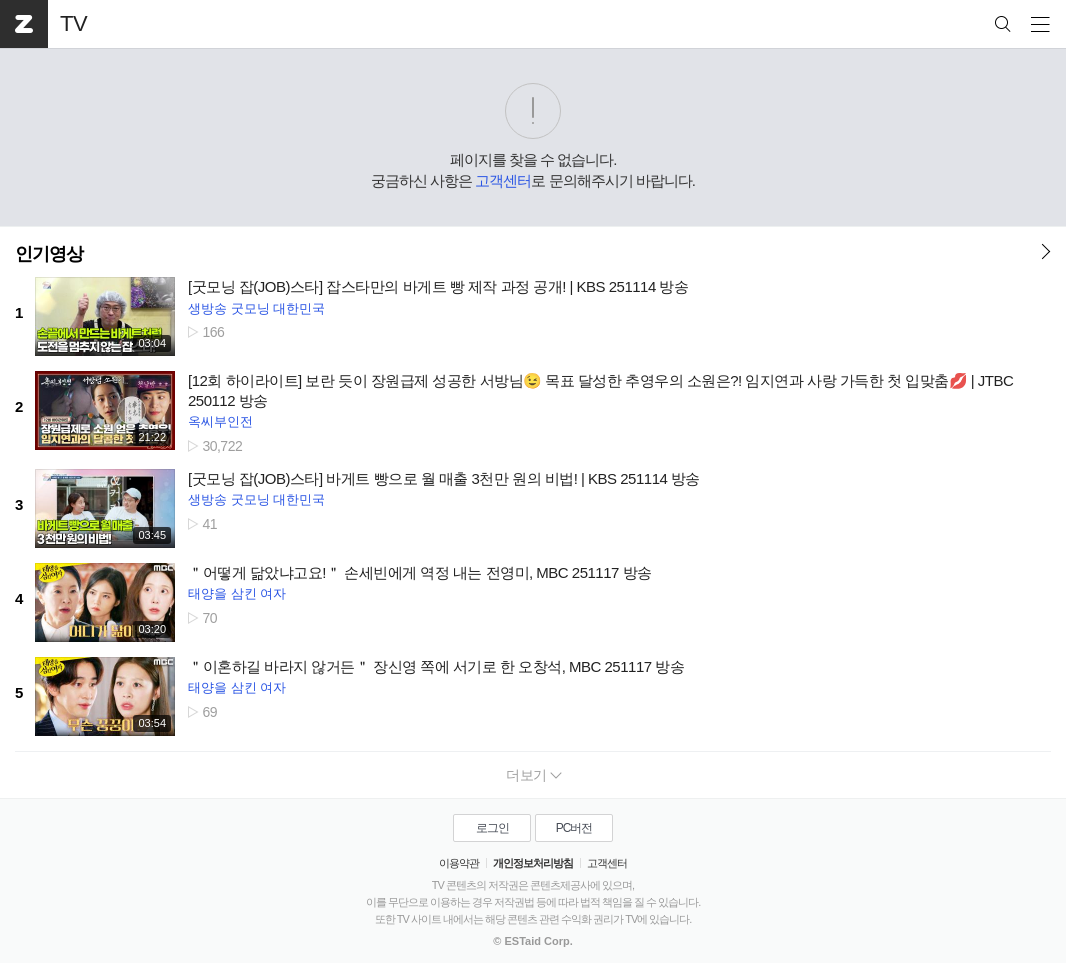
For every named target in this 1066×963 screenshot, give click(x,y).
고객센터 (503, 180)
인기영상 (49, 254)
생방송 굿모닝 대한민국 (256, 308)
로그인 (492, 828)
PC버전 (574, 828)
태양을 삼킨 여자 (237, 593)
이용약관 (459, 863)
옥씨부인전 (220, 421)
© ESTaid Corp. (532, 941)
